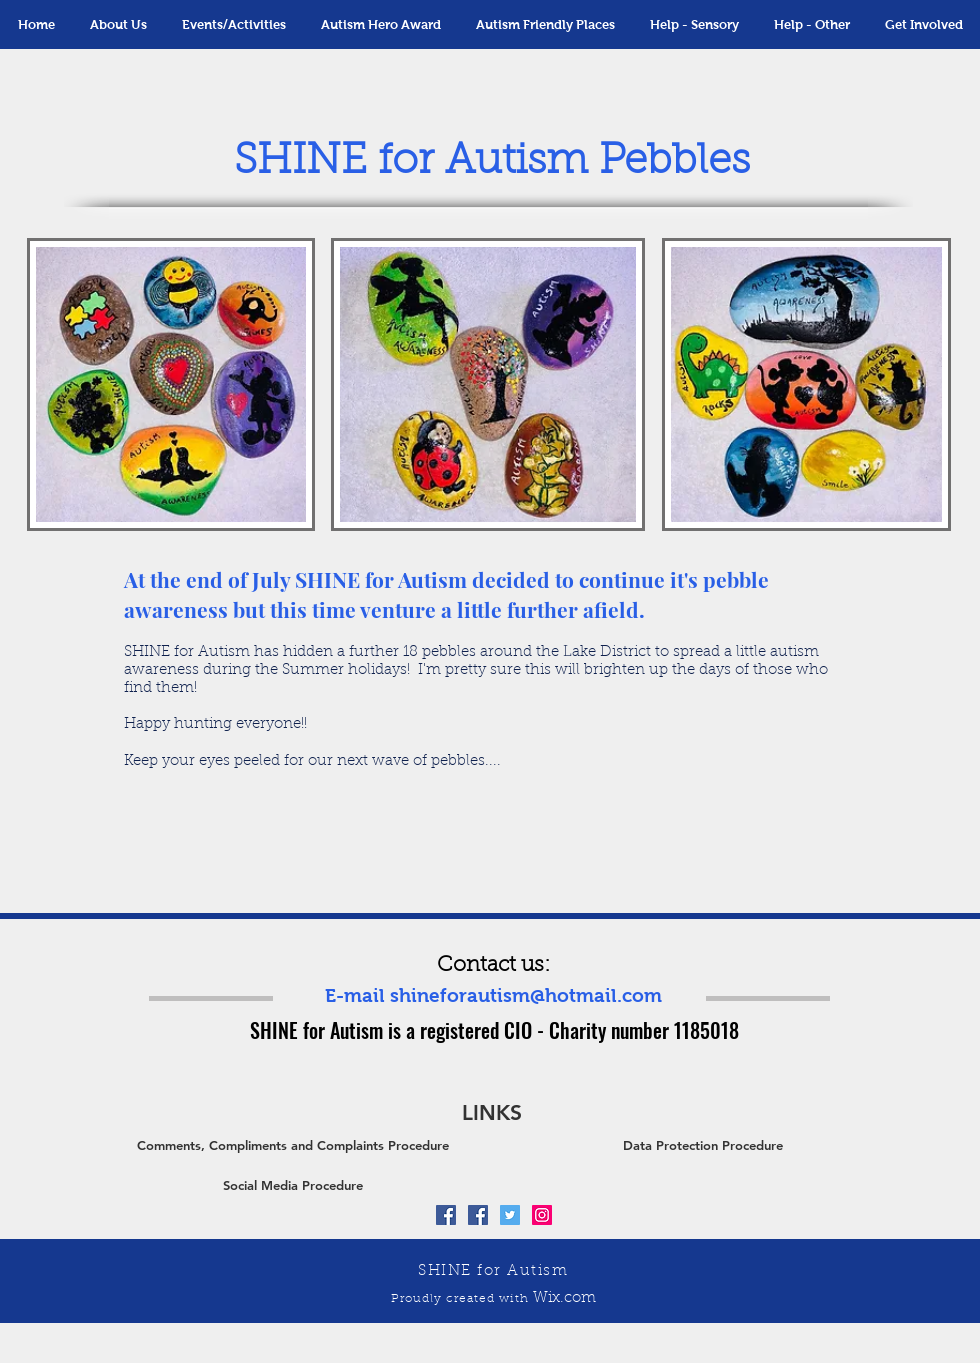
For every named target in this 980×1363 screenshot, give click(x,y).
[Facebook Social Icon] (446, 1215)
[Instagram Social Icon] (542, 1215)
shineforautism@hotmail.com (526, 995)
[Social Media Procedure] (293, 1185)
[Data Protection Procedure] (703, 1145)
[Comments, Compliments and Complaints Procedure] (293, 1145)
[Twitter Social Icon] (510, 1215)
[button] (233, 24)
